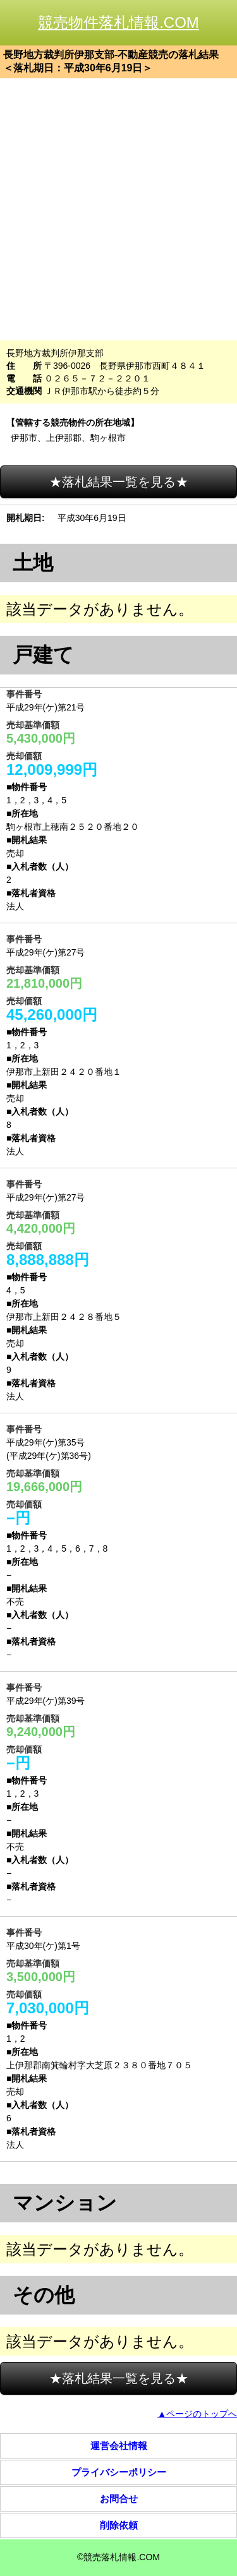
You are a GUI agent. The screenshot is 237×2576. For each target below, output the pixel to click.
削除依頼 (119, 2525)
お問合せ (119, 2498)
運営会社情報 (118, 2445)
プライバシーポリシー (118, 2472)
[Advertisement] (118, 209)
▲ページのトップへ (197, 2414)
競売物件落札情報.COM (118, 22)
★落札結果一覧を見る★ (118, 482)
